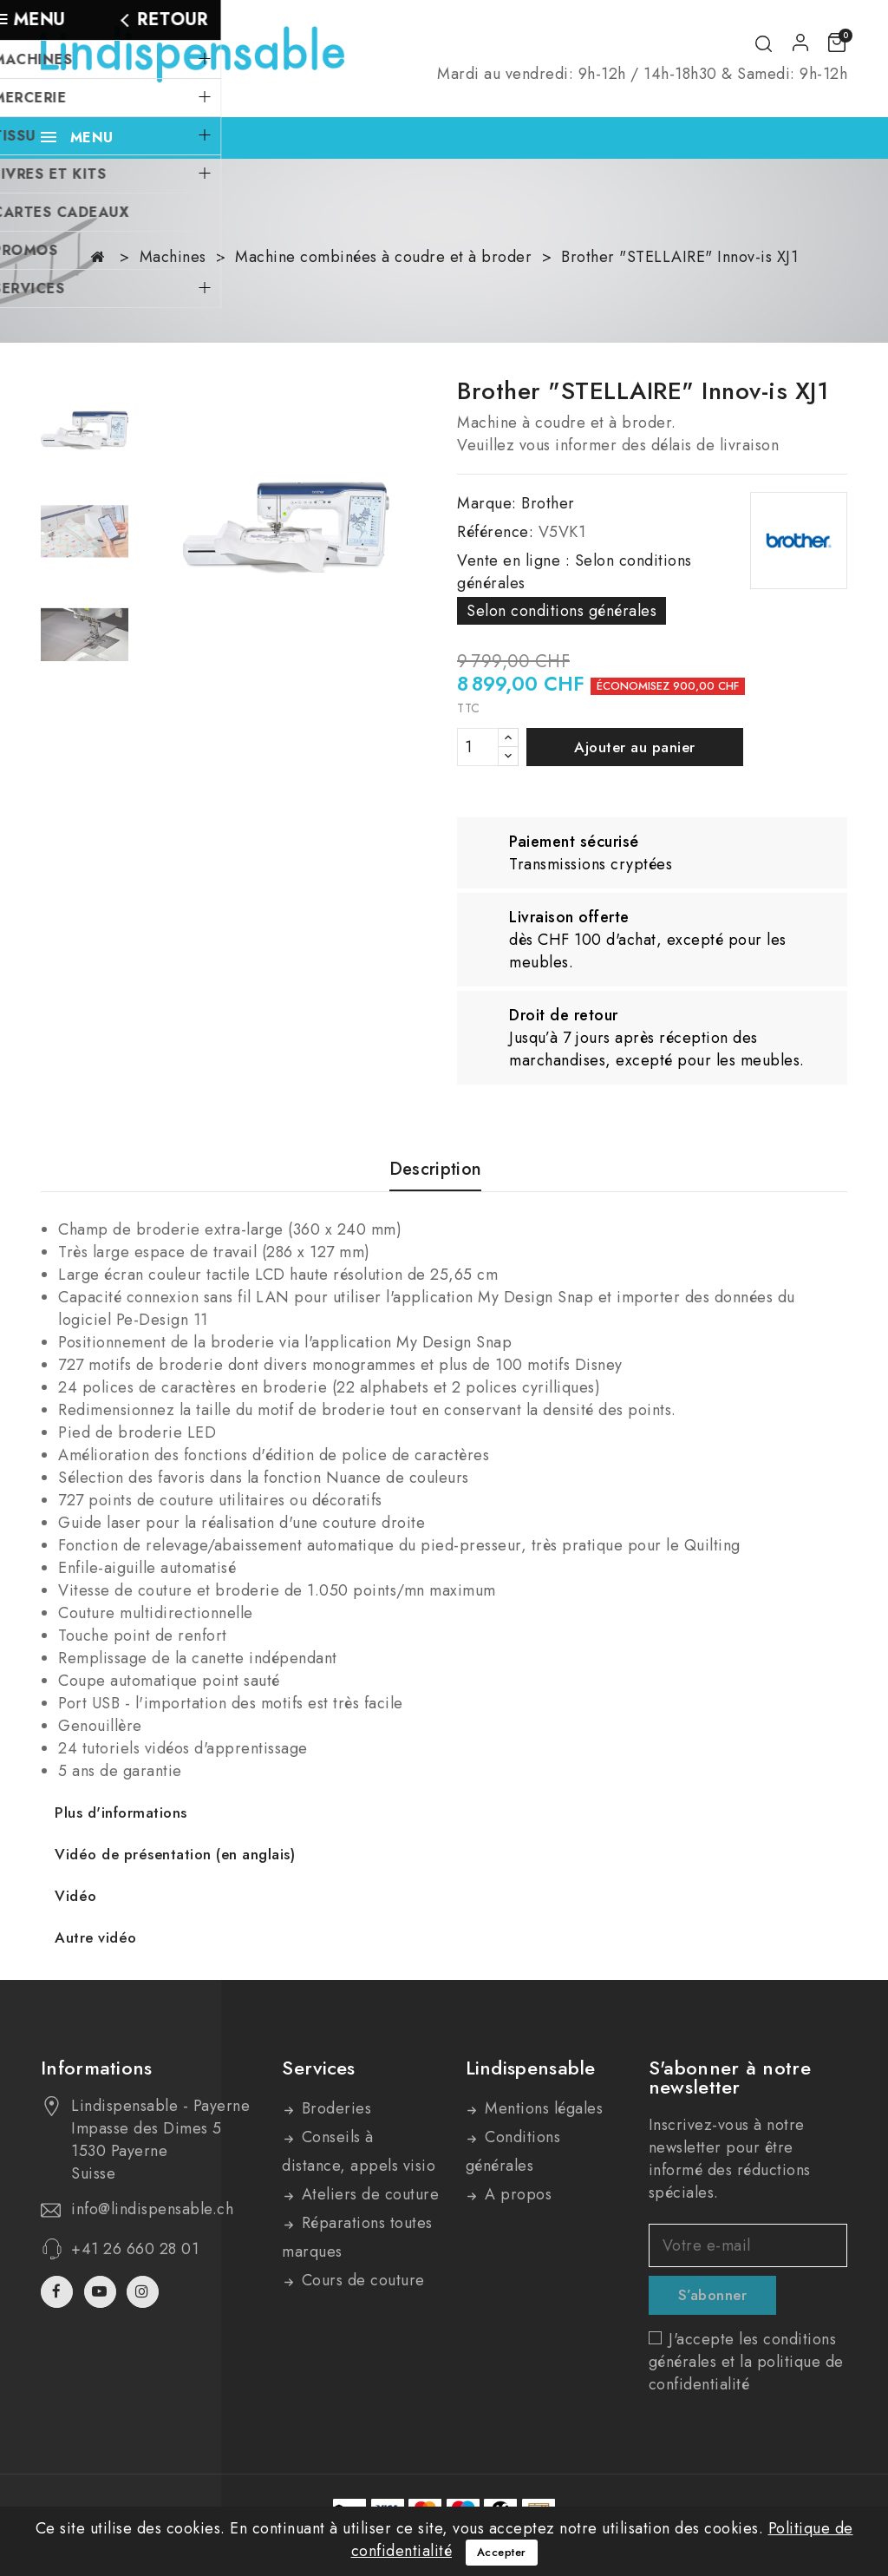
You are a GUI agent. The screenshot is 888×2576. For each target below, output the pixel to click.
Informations (97, 2067)
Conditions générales (513, 2151)
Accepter (501, 2552)
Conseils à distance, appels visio (358, 2151)
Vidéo (76, 1895)
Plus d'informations (121, 1812)
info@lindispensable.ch (152, 2209)
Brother (548, 503)
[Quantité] (478, 747)
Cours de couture (361, 2280)
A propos (516, 2194)
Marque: (487, 503)
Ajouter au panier (634, 747)
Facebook (58, 2292)
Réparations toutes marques (357, 2237)
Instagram (145, 2292)
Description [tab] (435, 1170)
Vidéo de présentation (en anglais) (175, 1854)
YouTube (102, 2292)
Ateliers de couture (368, 2194)
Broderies (334, 2108)
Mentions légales (542, 2108)
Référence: (495, 532)
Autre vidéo (96, 1937)
